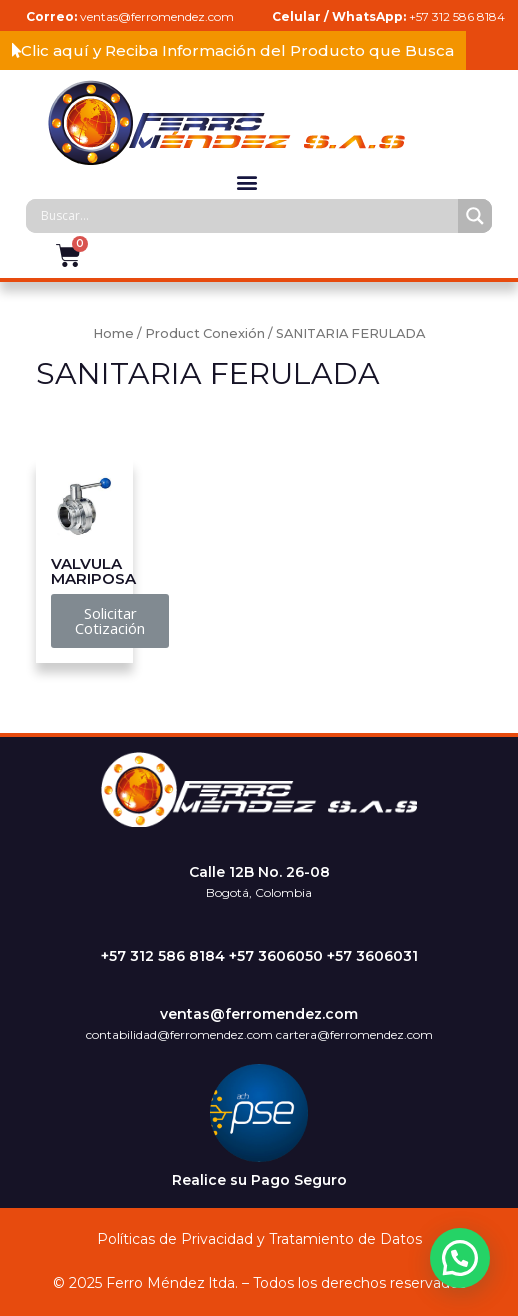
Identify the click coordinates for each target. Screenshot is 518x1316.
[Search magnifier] (475, 216)
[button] (233, 50)
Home (113, 333)
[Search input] (247, 216)
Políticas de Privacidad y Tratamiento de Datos (259, 1239)
